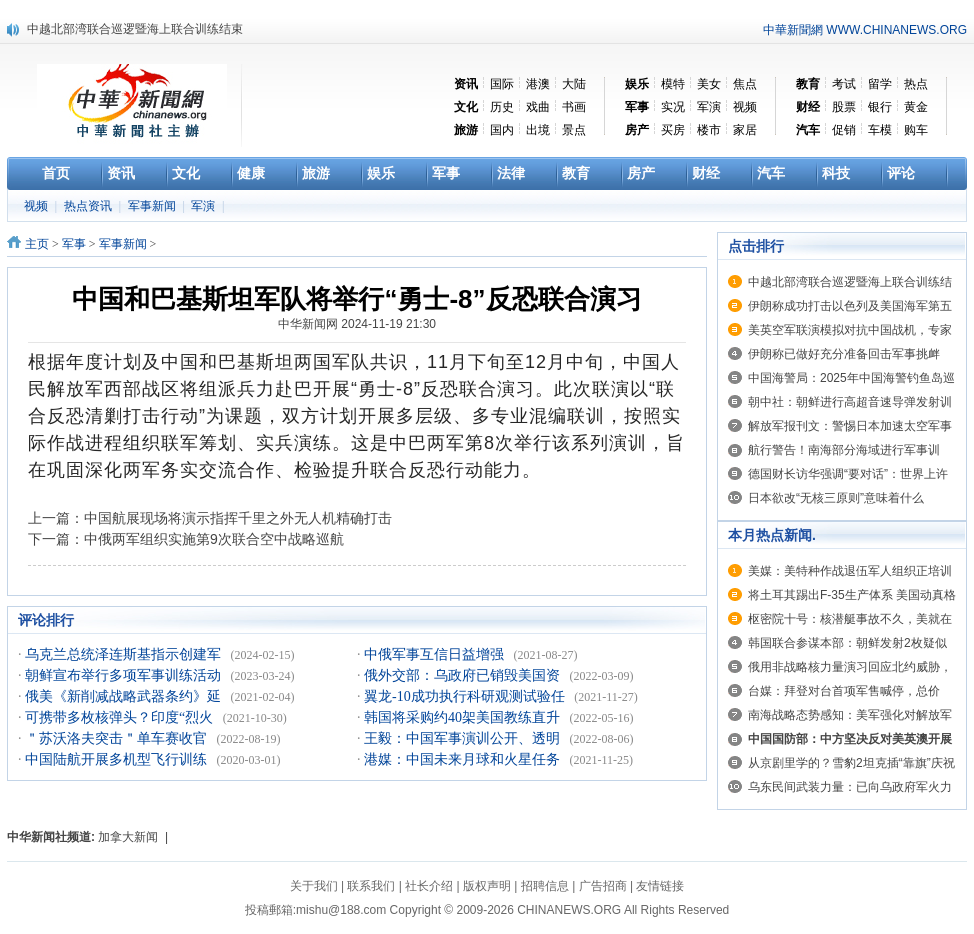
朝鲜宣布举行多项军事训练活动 (125, 675)
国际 (502, 84)
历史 (502, 107)
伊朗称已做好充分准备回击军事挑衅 (844, 354)
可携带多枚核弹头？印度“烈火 (121, 717)
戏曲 (538, 107)
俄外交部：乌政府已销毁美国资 (464, 675)
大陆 (574, 84)
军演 (709, 107)
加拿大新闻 (128, 837)
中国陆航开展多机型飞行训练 (118, 759)
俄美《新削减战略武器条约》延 (125, 696)
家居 (745, 130)
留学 (880, 84)
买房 (673, 130)
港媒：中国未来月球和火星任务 (464, 759)
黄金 (916, 107)
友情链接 (660, 886)
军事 (74, 244)
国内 (502, 130)
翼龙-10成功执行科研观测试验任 (466, 696)
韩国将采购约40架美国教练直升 (464, 717)
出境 (538, 130)
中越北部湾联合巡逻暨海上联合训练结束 (135, 29)
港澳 (538, 84)
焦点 (745, 84)
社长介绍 (429, 886)
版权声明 (487, 886)
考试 (844, 84)
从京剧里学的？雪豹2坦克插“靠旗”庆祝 (851, 763)
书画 (574, 107)
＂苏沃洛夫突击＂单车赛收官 (118, 738)
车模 (880, 130)
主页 (37, 244)
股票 (844, 107)
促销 (844, 130)
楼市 (709, 130)
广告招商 (603, 886)
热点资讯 (89, 206)
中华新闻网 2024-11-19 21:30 (357, 324)
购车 (916, 130)
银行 (880, 107)
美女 (709, 84)
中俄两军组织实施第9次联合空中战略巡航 (214, 539)
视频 (745, 107)
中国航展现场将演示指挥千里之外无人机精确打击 (238, 518)
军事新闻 (153, 206)
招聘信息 (545, 886)
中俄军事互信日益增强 (436, 654)
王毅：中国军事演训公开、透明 (464, 738)
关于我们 (314, 886)
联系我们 (371, 886)
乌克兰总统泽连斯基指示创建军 (125, 654)
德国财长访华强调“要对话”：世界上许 (848, 474)
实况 (673, 107)
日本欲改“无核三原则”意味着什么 (836, 498)
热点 (916, 84)
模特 (673, 84)
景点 (574, 130)
